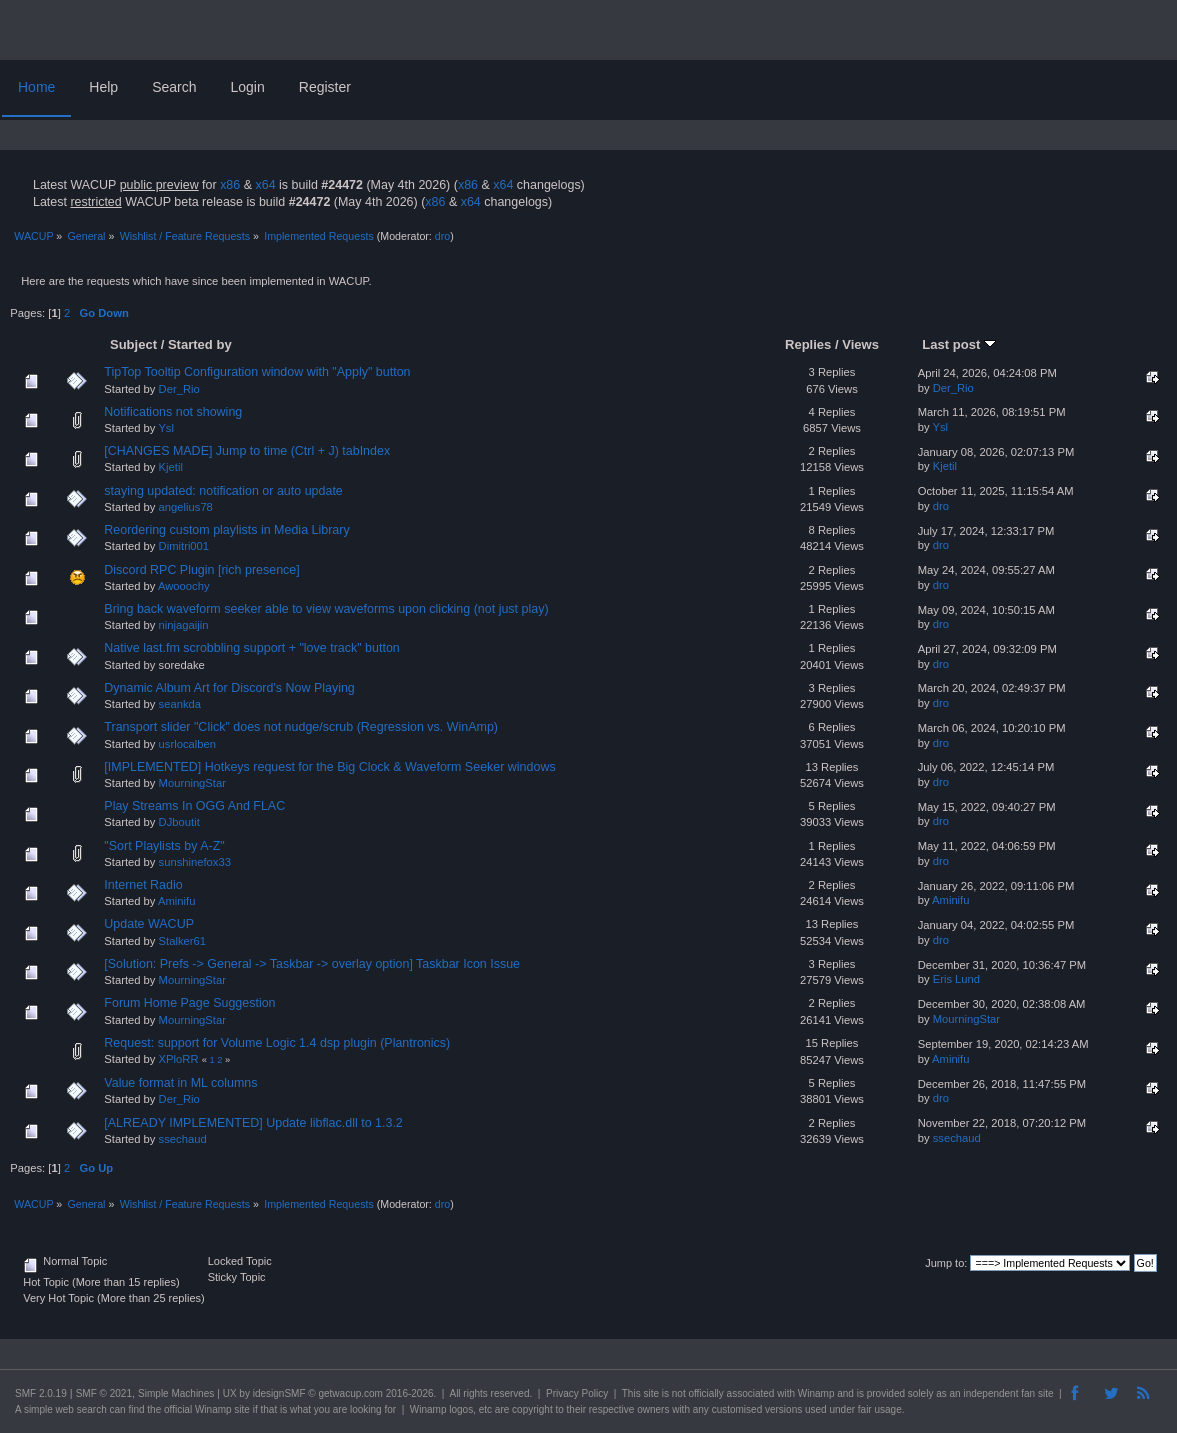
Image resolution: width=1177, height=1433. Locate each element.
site (651, 1393)
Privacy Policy (577, 1393)
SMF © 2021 (104, 1393)
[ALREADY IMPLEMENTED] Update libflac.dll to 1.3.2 (253, 1123)
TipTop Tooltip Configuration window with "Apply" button (257, 372)
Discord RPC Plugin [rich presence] (201, 570)
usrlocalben (187, 744)
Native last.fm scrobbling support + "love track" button (251, 648)
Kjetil (171, 467)
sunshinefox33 (195, 862)
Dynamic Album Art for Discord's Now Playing (229, 688)
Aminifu (176, 901)
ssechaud (183, 1139)
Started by (200, 344)
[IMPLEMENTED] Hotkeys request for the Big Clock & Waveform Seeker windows (329, 767)
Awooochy (184, 586)
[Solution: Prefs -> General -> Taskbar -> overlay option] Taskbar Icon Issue (312, 964)
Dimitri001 (184, 546)
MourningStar (192, 783)
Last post (959, 344)
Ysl (166, 428)
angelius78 (186, 507)
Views (860, 344)
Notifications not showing (173, 412)
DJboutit (179, 822)
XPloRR (179, 1059)
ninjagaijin (184, 625)
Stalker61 (182, 941)
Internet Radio (143, 885)
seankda (180, 704)
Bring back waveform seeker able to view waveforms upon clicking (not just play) (326, 609)
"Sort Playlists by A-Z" (164, 846)
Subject (133, 344)
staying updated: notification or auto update (223, 491)
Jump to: (946, 1263)
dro (442, 236)
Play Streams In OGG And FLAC (194, 806)
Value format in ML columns (180, 1083)
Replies (808, 344)
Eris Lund (956, 979)
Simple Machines (176, 1393)
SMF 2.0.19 (41, 1393)
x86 (230, 185)
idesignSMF (279, 1393)
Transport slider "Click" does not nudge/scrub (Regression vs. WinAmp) (301, 727)
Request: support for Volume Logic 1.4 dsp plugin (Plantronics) (277, 1043)
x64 (265, 185)
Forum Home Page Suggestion (189, 1003)
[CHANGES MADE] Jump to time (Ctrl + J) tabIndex (247, 451)
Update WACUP (149, 924)
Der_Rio (179, 389)
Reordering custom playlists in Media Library (226, 530)
